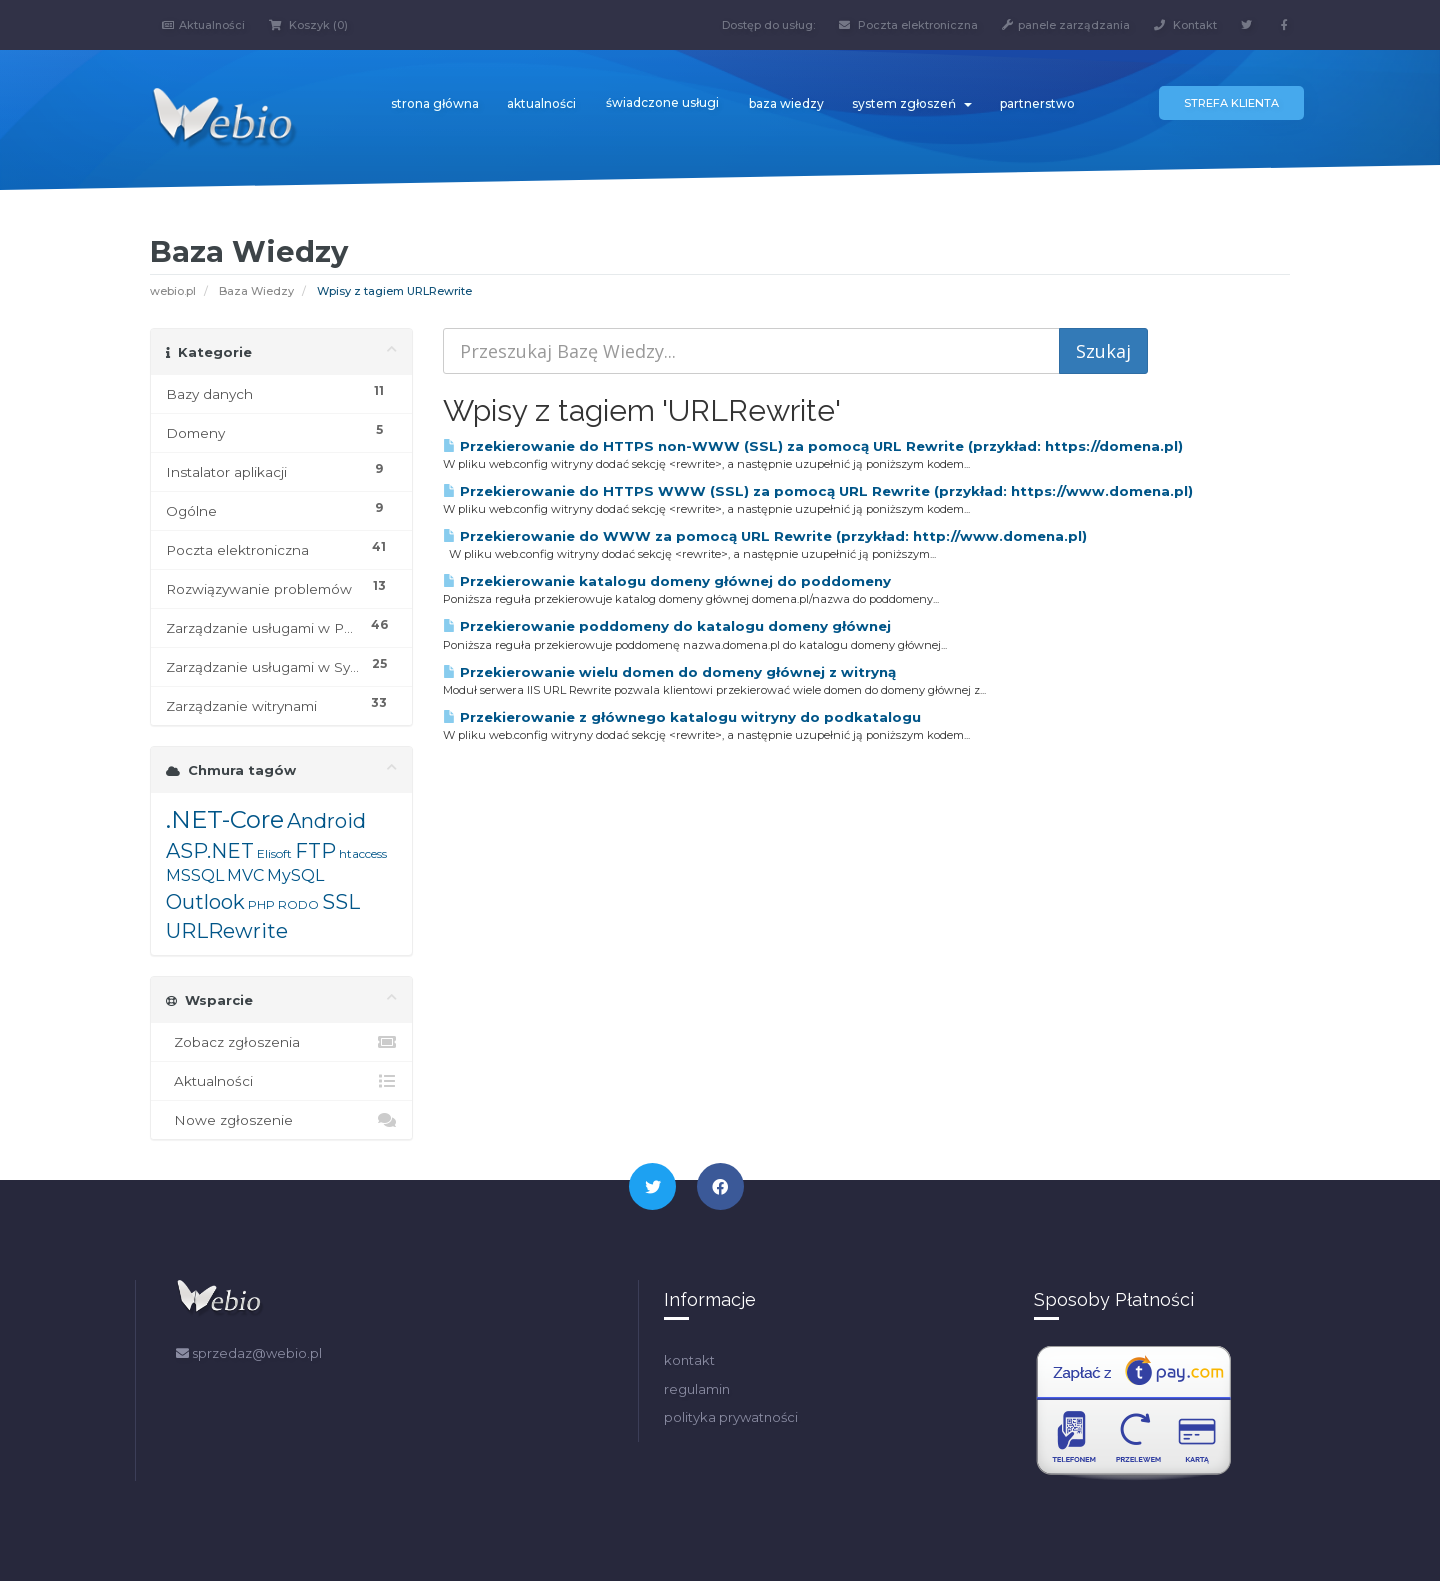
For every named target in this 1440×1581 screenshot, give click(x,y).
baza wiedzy (786, 103)
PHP (261, 904)
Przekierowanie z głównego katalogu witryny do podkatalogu (682, 717)
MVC (245, 875)
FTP (315, 851)
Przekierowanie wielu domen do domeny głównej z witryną (669, 672)
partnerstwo (1037, 103)
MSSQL (195, 875)
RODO (298, 904)
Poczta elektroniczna (908, 25)
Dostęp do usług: (768, 25)
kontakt (689, 1360)
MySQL (295, 875)
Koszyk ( (308, 25)
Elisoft (274, 853)
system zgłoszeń (912, 103)
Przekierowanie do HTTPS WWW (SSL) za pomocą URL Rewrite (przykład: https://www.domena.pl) (818, 491)
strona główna (435, 103)
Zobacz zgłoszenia (281, 1042)
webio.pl (173, 291)
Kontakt (1185, 25)
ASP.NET (210, 851)
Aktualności (203, 25)
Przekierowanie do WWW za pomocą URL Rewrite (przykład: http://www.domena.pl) (765, 536)
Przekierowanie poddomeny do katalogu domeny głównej (667, 626)
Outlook (205, 902)
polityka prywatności (731, 1417)
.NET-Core (225, 819)
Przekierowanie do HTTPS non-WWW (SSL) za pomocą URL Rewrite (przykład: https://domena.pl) (813, 446)
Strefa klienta (1231, 103)
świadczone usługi (662, 102)
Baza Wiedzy (256, 291)
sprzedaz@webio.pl (249, 1353)
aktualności (541, 103)
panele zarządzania (1066, 25)
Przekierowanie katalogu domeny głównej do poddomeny (667, 581)
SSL (341, 902)
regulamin (697, 1389)
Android (326, 821)
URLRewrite (227, 931)
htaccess (363, 853)
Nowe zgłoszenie (281, 1120)
